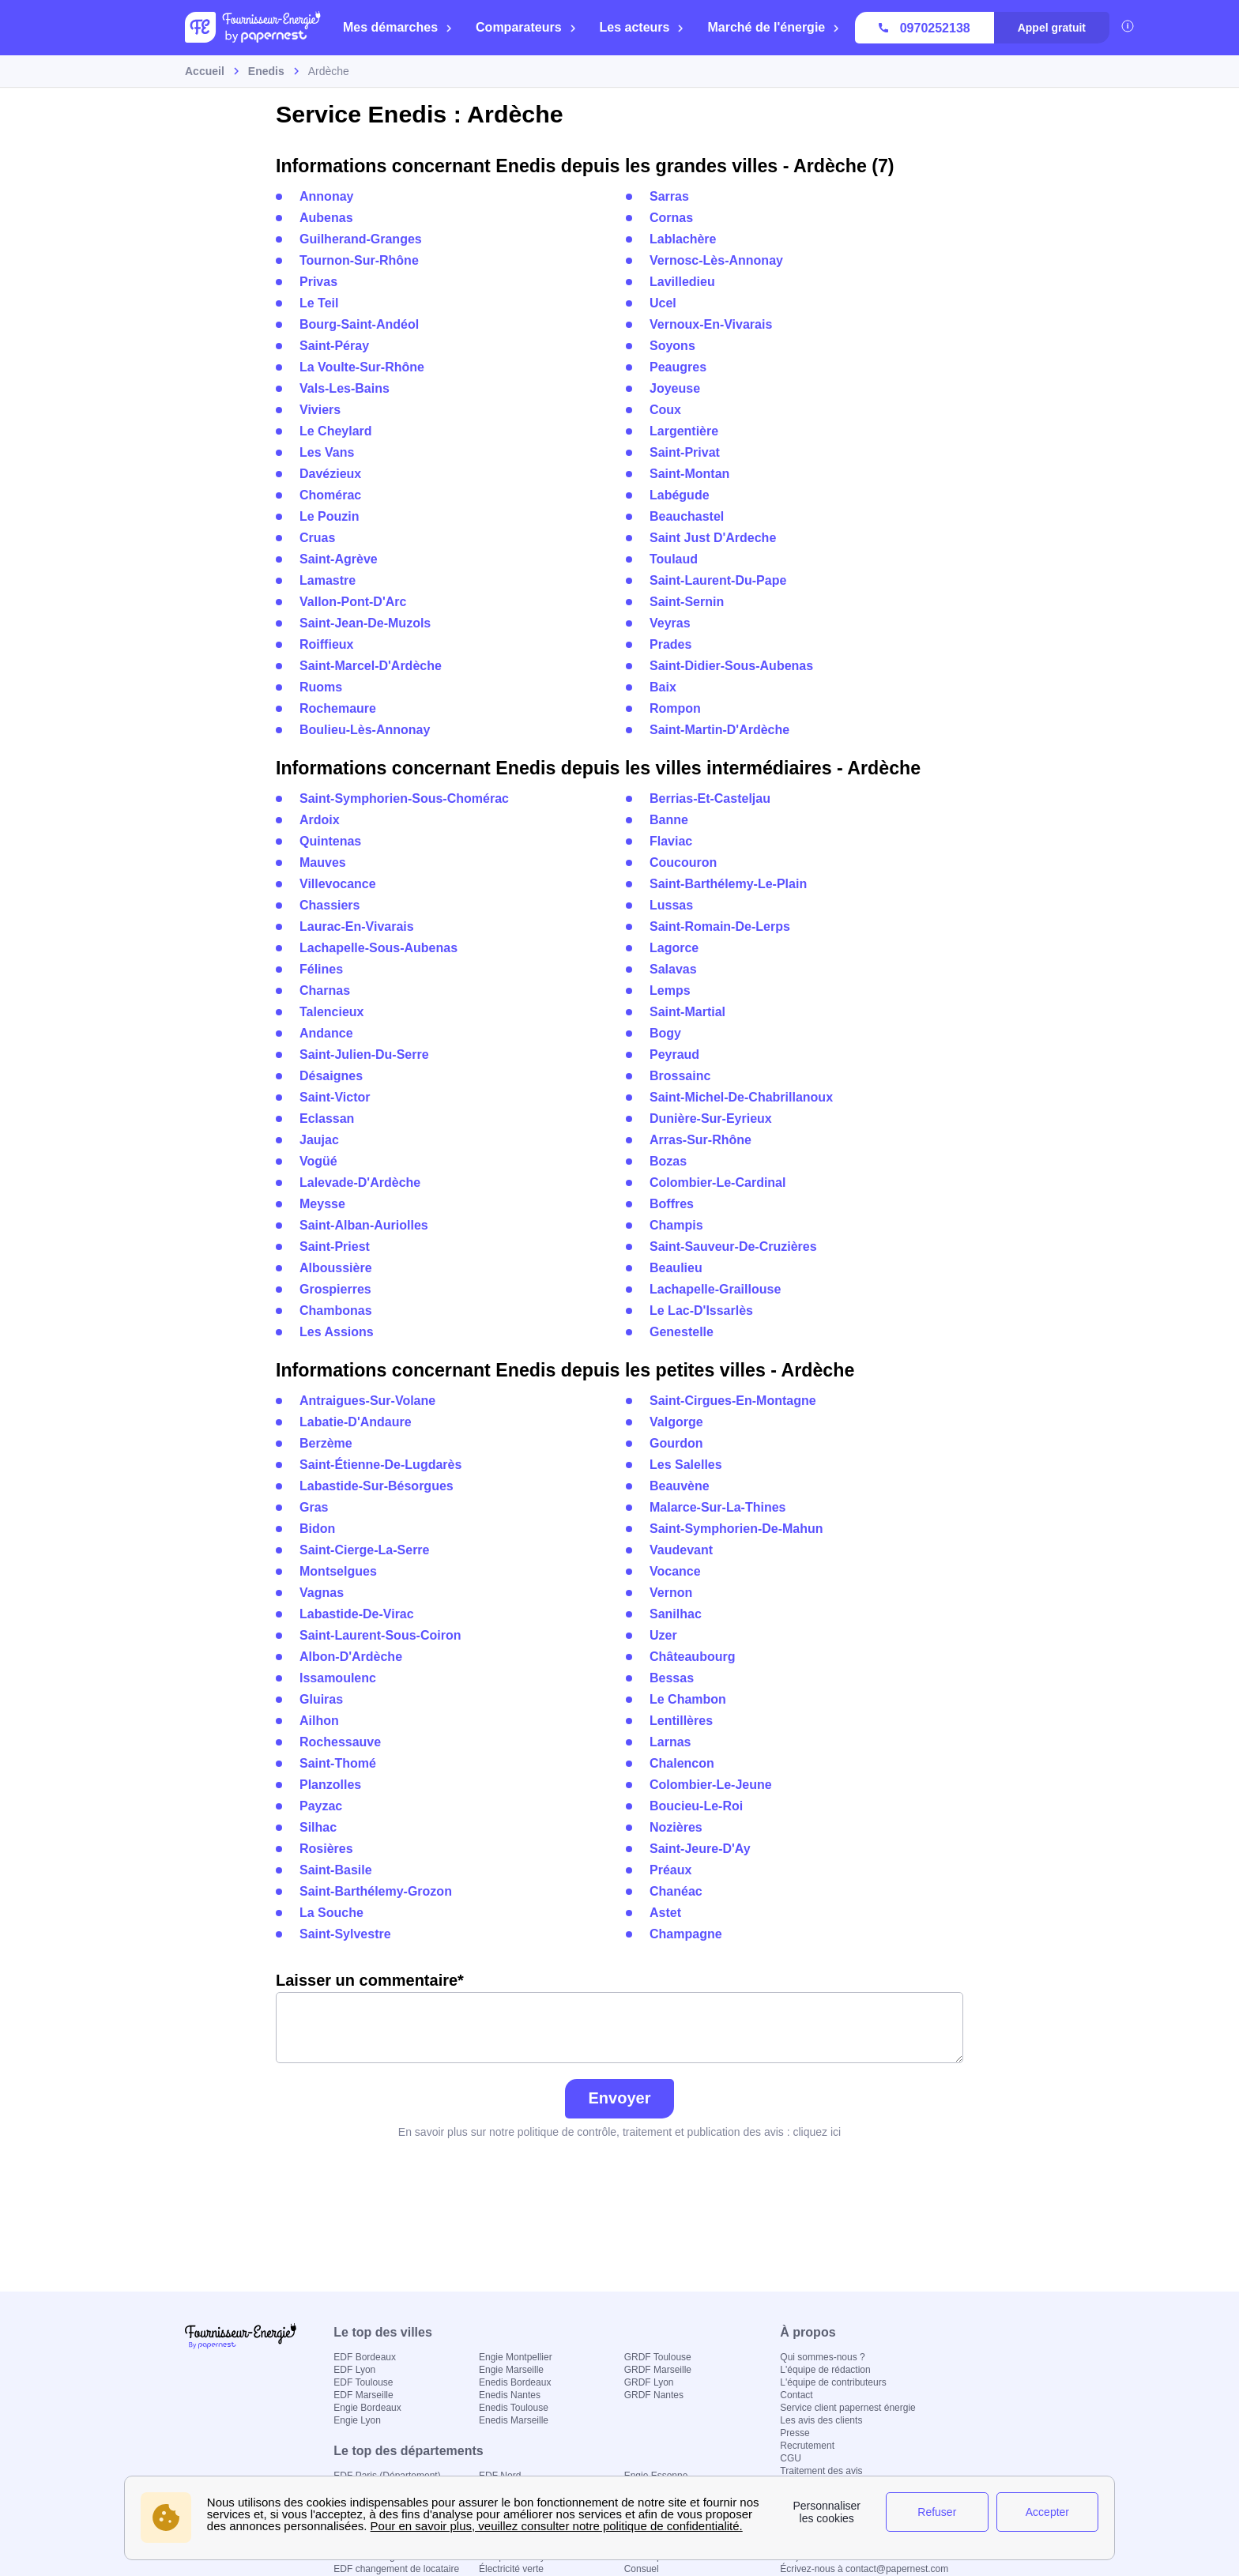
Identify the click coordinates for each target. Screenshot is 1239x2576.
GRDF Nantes (654, 2395)
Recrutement (807, 2445)
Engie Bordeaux (367, 2407)
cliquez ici (817, 2132)
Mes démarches (398, 27)
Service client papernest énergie (847, 2407)
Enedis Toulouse (513, 2407)
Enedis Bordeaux (515, 2382)
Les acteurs (642, 27)
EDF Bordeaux (364, 2357)
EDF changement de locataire (396, 2568)
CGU (790, 2458)
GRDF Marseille (657, 2369)
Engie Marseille (511, 2369)
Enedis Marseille (513, 2420)
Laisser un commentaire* (619, 2017)
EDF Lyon (354, 2369)
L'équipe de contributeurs (833, 2382)
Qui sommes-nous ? (822, 2357)
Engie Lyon (357, 2420)
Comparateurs (526, 27)
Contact (796, 2395)
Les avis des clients (821, 2420)
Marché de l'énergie (773, 27)
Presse (794, 2433)
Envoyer (620, 2098)
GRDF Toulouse (657, 2357)
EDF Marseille (363, 2395)
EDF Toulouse (363, 2382)
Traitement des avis (821, 2470)
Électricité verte (511, 2568)
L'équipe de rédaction (825, 2369)
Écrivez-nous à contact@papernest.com (864, 2568)
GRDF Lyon (649, 2382)
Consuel (641, 2568)
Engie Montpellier (515, 2357)
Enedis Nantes (509, 2395)
